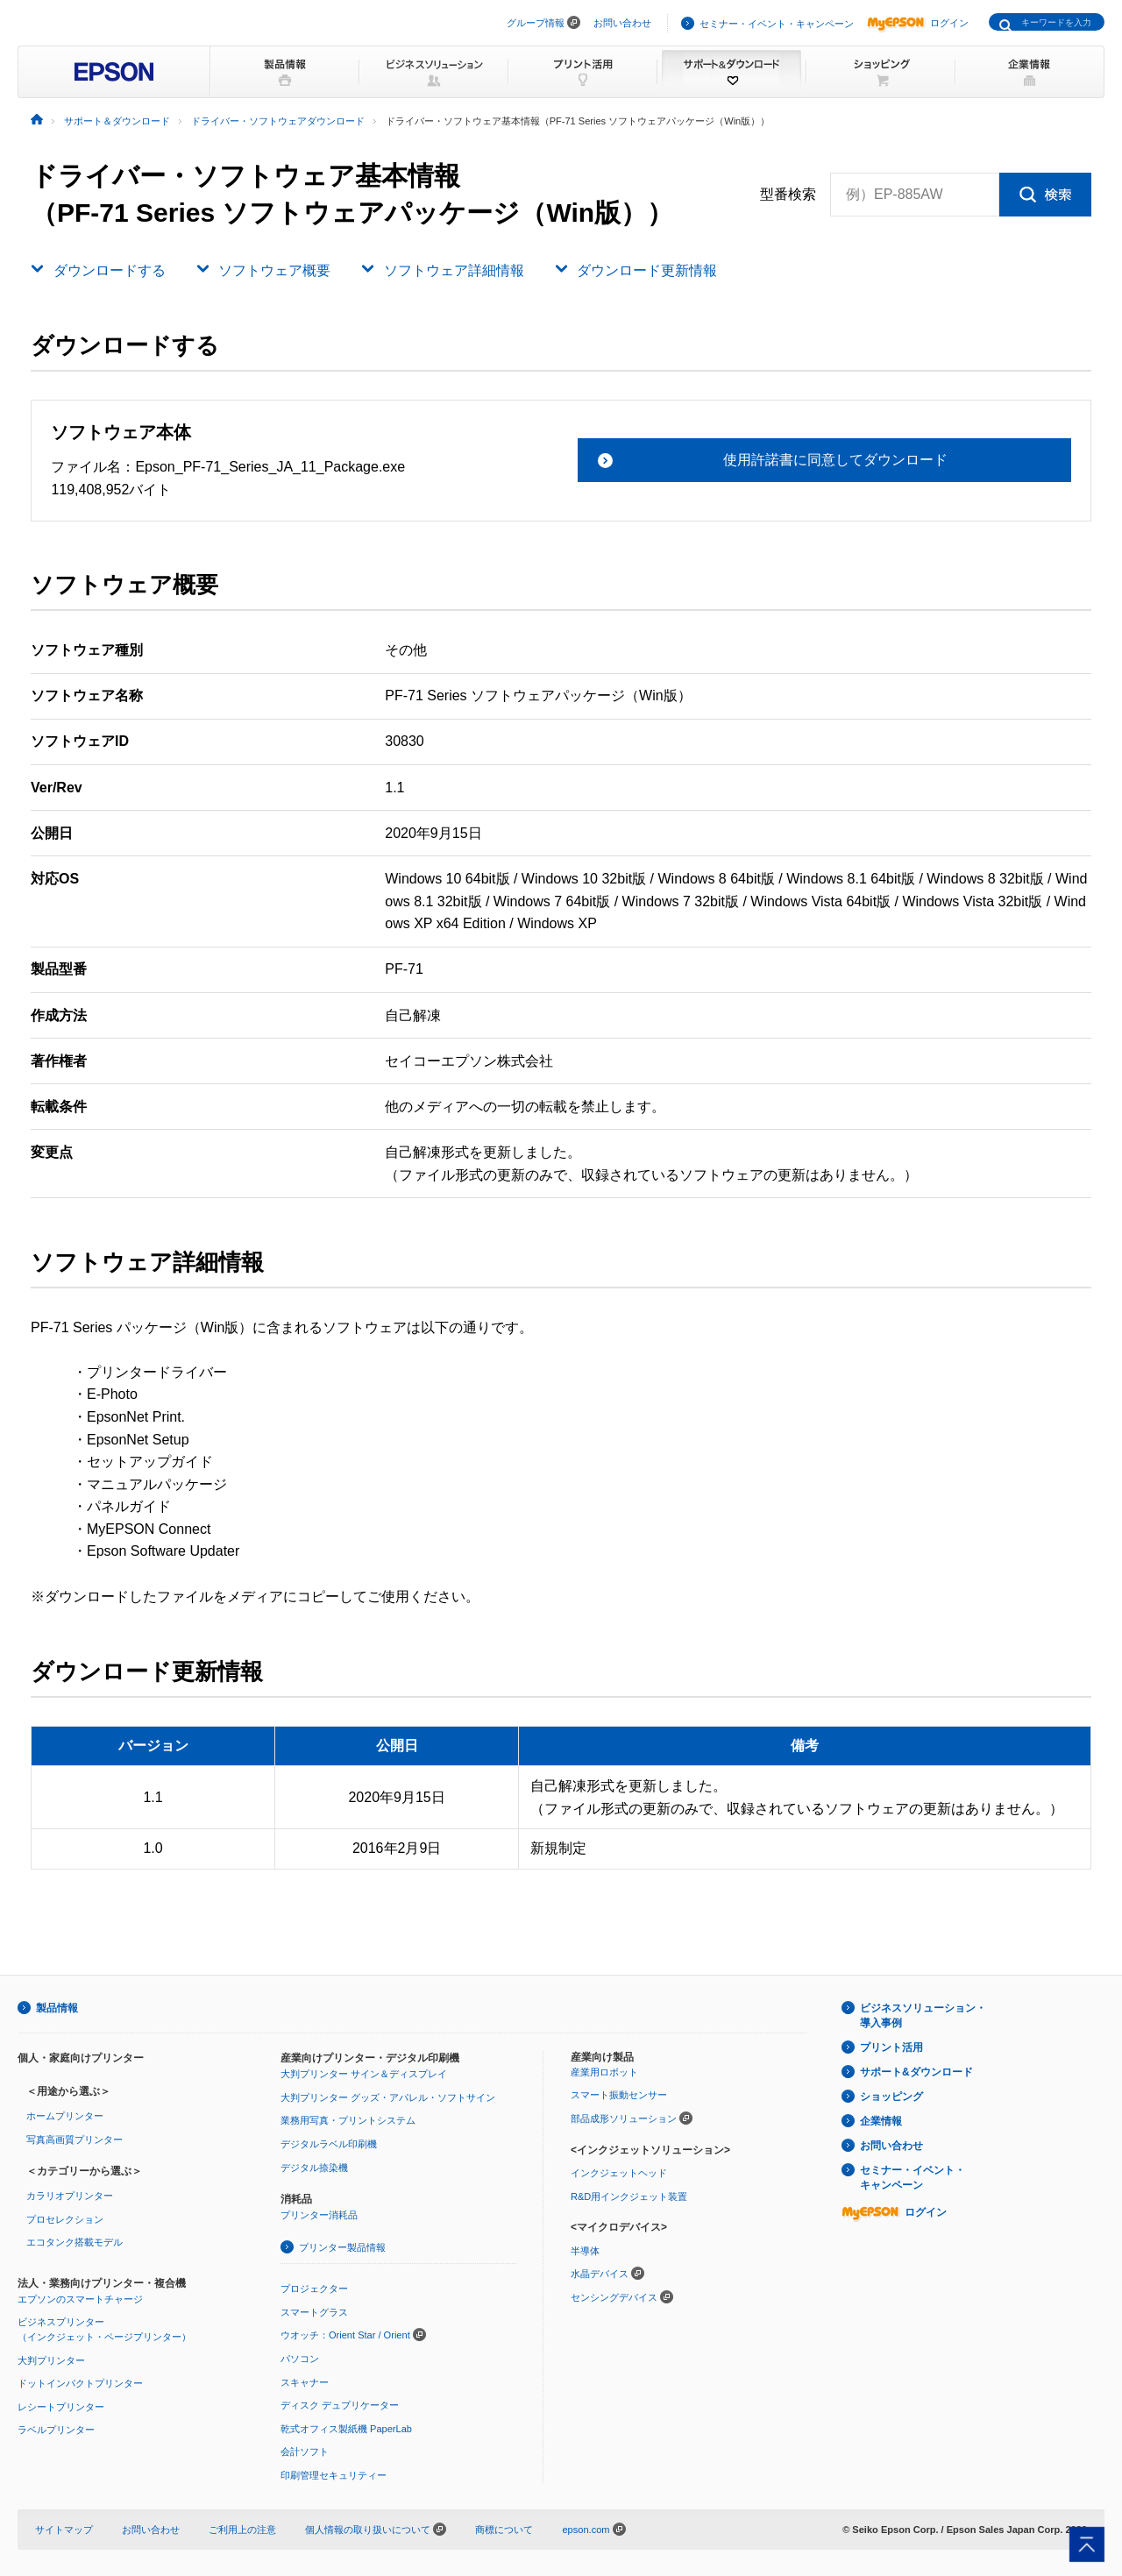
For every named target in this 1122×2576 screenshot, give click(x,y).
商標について (504, 2529)
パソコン (299, 2358)
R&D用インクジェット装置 (629, 2196)
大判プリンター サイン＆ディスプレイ (363, 2074)
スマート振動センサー (619, 2095)
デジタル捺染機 (314, 2167)
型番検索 (788, 194)
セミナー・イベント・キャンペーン (776, 23)
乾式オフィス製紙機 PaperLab (346, 2428)
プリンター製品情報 (342, 2247)
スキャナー (304, 2382)
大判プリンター (51, 2360)
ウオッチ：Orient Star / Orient (345, 2335)
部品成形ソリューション (624, 2118)
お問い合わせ (622, 23)
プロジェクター (314, 2288)
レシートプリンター (61, 2407)
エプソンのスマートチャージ (80, 2299)
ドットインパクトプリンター (80, 2383)
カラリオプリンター (69, 2195)
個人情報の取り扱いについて (375, 2529)
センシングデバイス (614, 2297)
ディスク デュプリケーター (339, 2405)
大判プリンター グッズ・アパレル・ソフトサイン (387, 2097)
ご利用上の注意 (242, 2529)
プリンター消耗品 (319, 2215)
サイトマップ (64, 2529)
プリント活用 (891, 2047)
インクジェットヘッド (619, 2173)
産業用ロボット (604, 2072)
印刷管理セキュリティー (333, 2475)
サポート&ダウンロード (916, 2072)
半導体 (585, 2251)
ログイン (918, 23)
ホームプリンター (64, 2116)
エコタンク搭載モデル (74, 2242)
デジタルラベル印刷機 (328, 2144)
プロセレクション (64, 2219)
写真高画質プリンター (74, 2139)
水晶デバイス (599, 2273)
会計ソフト (304, 2451)
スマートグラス (314, 2312)
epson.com (585, 2529)
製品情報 (57, 2008)
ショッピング (891, 2096)
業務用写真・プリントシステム (347, 2120)
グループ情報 (536, 23)
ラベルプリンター (56, 2429)
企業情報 (881, 2121)
